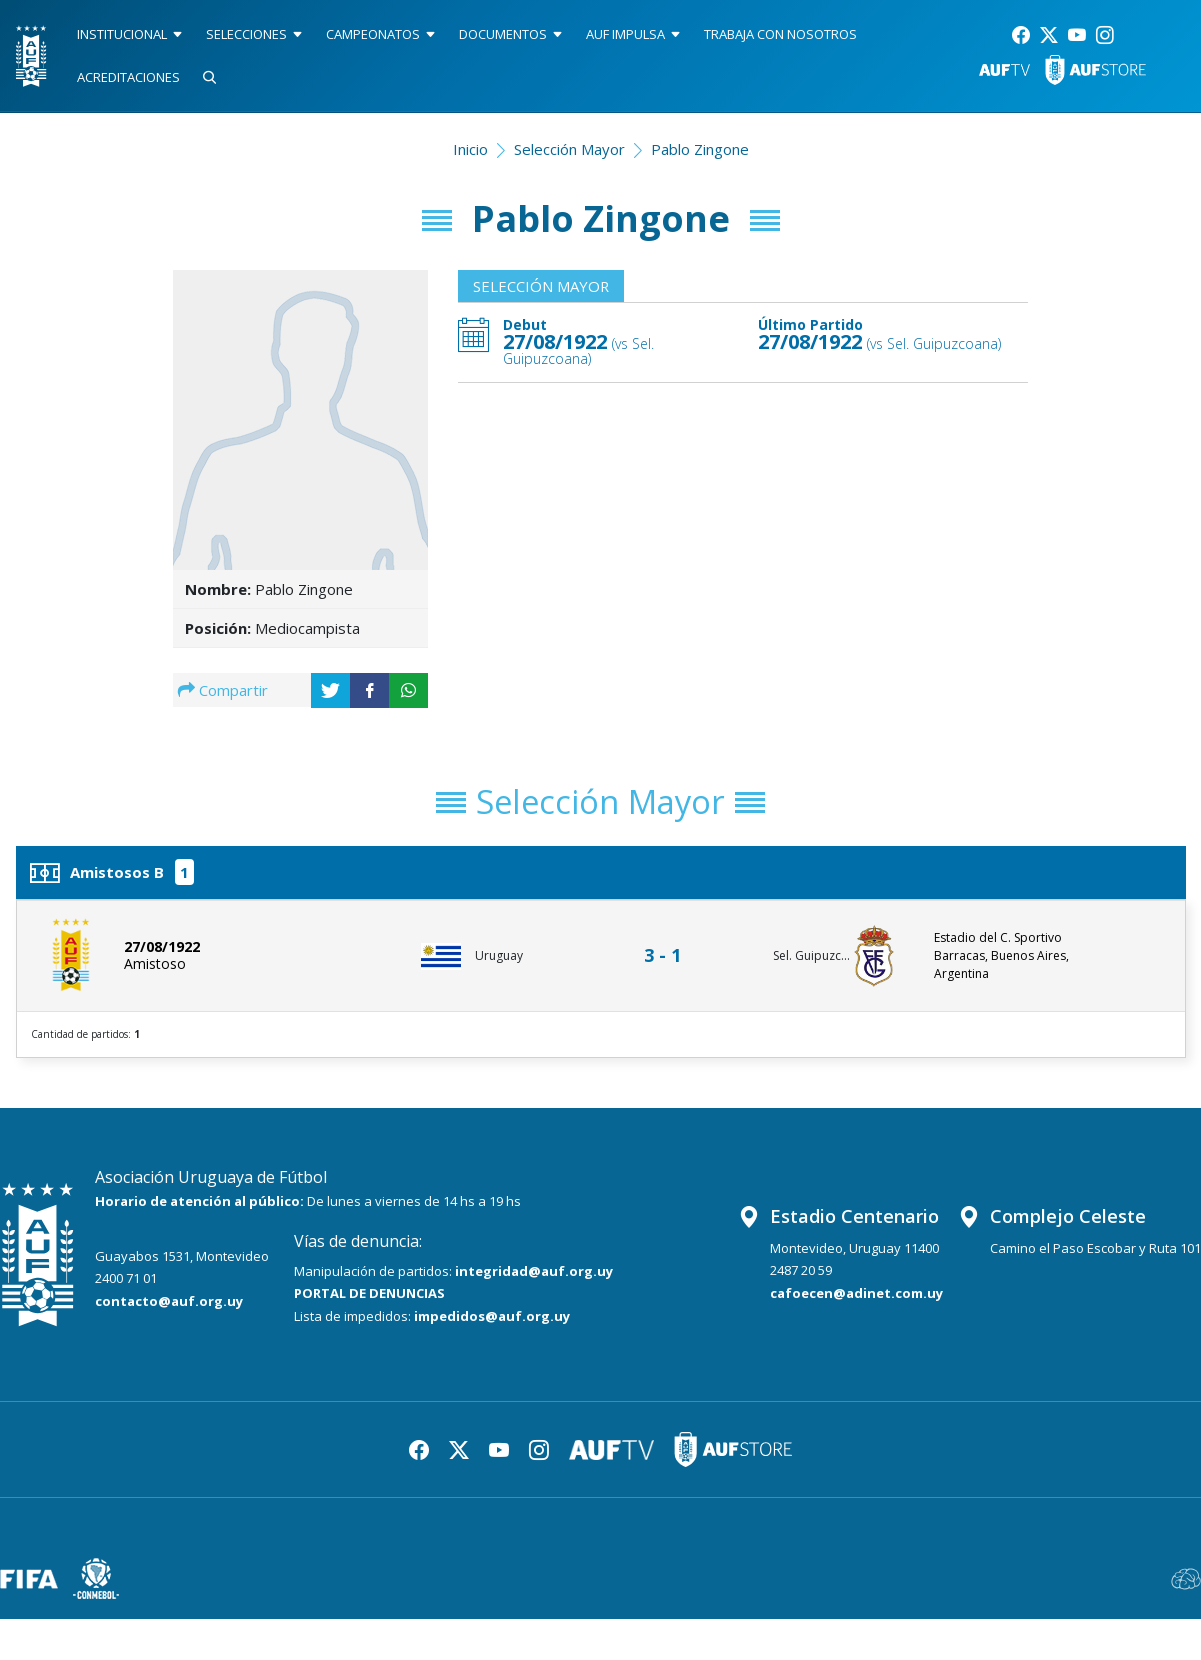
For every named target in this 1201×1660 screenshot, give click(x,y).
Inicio (470, 149)
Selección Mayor (569, 149)
